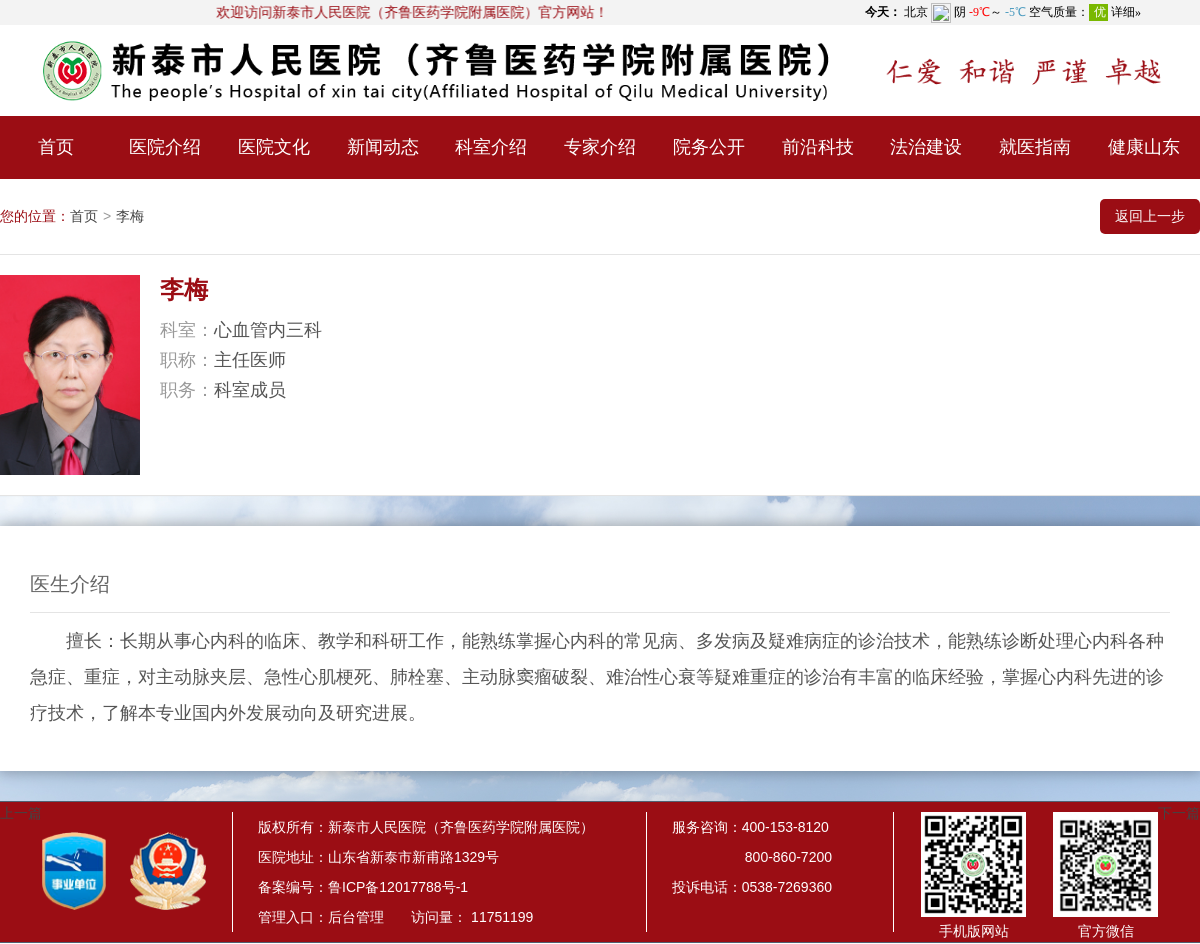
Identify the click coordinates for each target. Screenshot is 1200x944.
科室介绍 (491, 147)
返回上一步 (1150, 216)
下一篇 (1179, 813)
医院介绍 (165, 147)
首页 (56, 147)
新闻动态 (383, 147)
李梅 (130, 216)
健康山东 (1144, 147)
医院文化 (274, 147)
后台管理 (356, 917)
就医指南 (1035, 147)
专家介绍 (600, 147)
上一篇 (21, 813)
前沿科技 (818, 147)
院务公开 (709, 147)
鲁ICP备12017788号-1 (398, 887)
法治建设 (926, 147)
